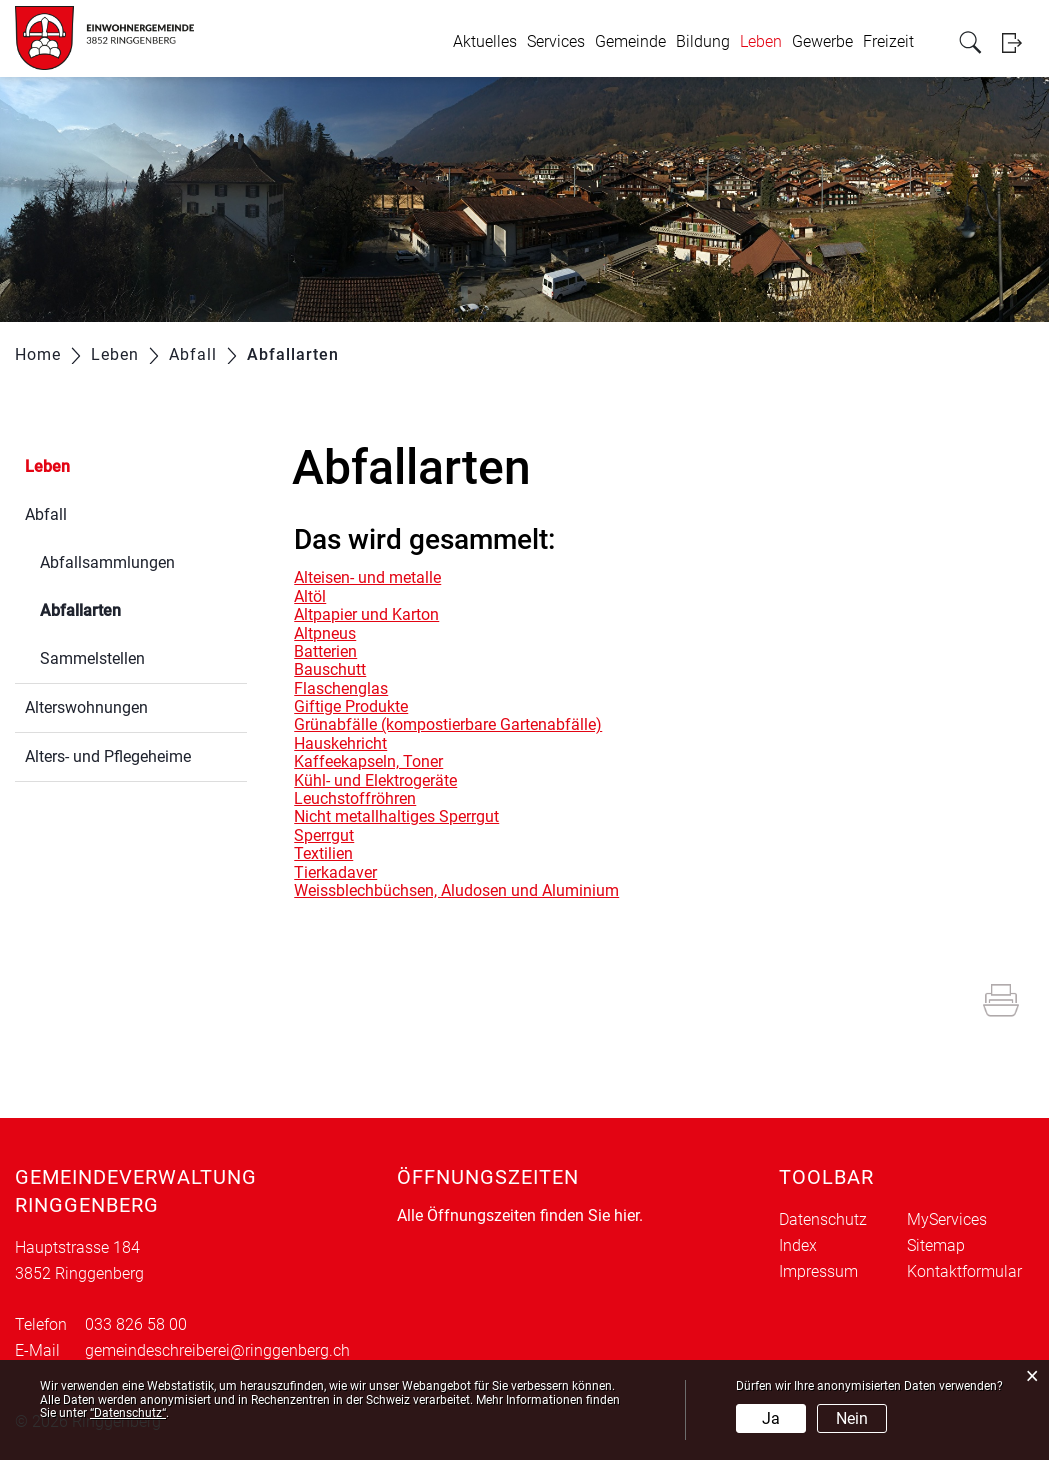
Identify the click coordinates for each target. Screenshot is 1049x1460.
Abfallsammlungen (107, 562)
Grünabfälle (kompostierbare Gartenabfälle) (448, 724)
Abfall (46, 514)
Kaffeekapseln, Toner (368, 761)
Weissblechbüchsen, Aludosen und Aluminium (456, 890)
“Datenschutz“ (128, 1413)
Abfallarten (128, 608)
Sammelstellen (92, 658)
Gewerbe (822, 41)
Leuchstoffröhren (355, 798)
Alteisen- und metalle (367, 577)
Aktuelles (485, 41)
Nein (852, 1418)
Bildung (703, 41)
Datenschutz (823, 1219)
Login (1018, 42)
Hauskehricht (340, 743)
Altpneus (325, 633)
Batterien (325, 651)
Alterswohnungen (86, 707)
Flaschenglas (341, 688)
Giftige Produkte (351, 706)
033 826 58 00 (136, 1324)
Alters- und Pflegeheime (108, 756)
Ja (771, 1418)
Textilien (323, 853)
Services (556, 41)
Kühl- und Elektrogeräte (375, 780)
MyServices (947, 1219)
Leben (761, 41)
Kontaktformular (964, 1271)
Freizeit (888, 41)
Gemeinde (630, 41)
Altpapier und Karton (366, 614)
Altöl (310, 596)
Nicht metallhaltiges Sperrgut (396, 816)
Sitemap (936, 1245)
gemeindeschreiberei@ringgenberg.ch (217, 1350)
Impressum (818, 1271)
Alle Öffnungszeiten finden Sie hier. (520, 1215)
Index (798, 1245)
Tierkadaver (335, 872)
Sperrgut (324, 835)
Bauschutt (330, 669)
